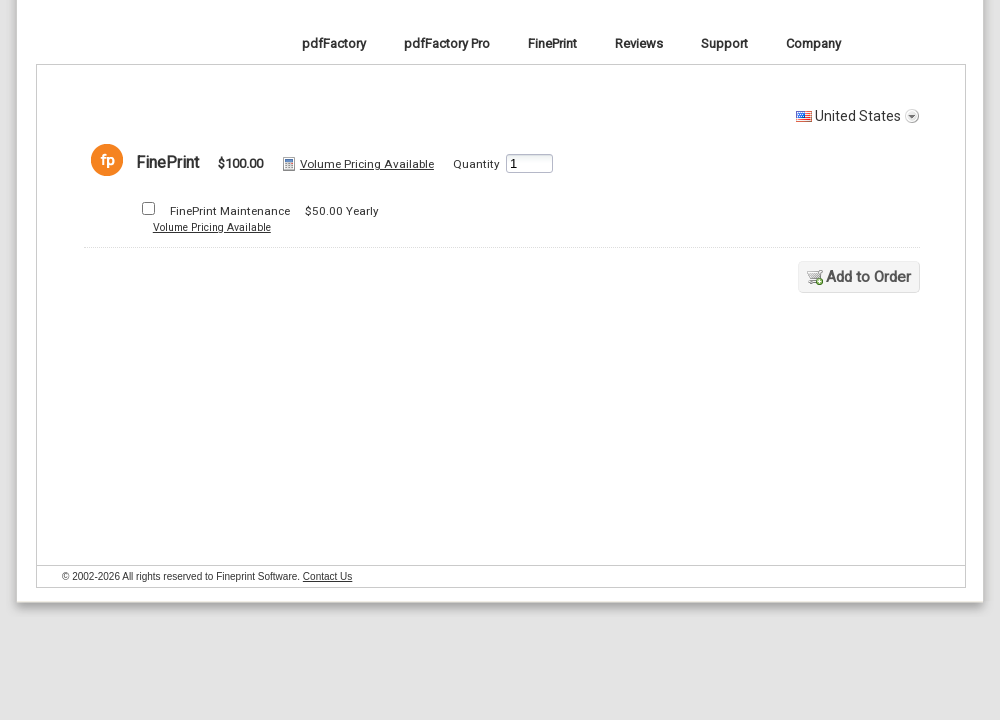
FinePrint (88, 43)
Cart (954, 43)
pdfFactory (334, 43)
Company (813, 43)
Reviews (639, 43)
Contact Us (327, 576)
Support (724, 43)
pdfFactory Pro (447, 43)
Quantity (476, 164)
